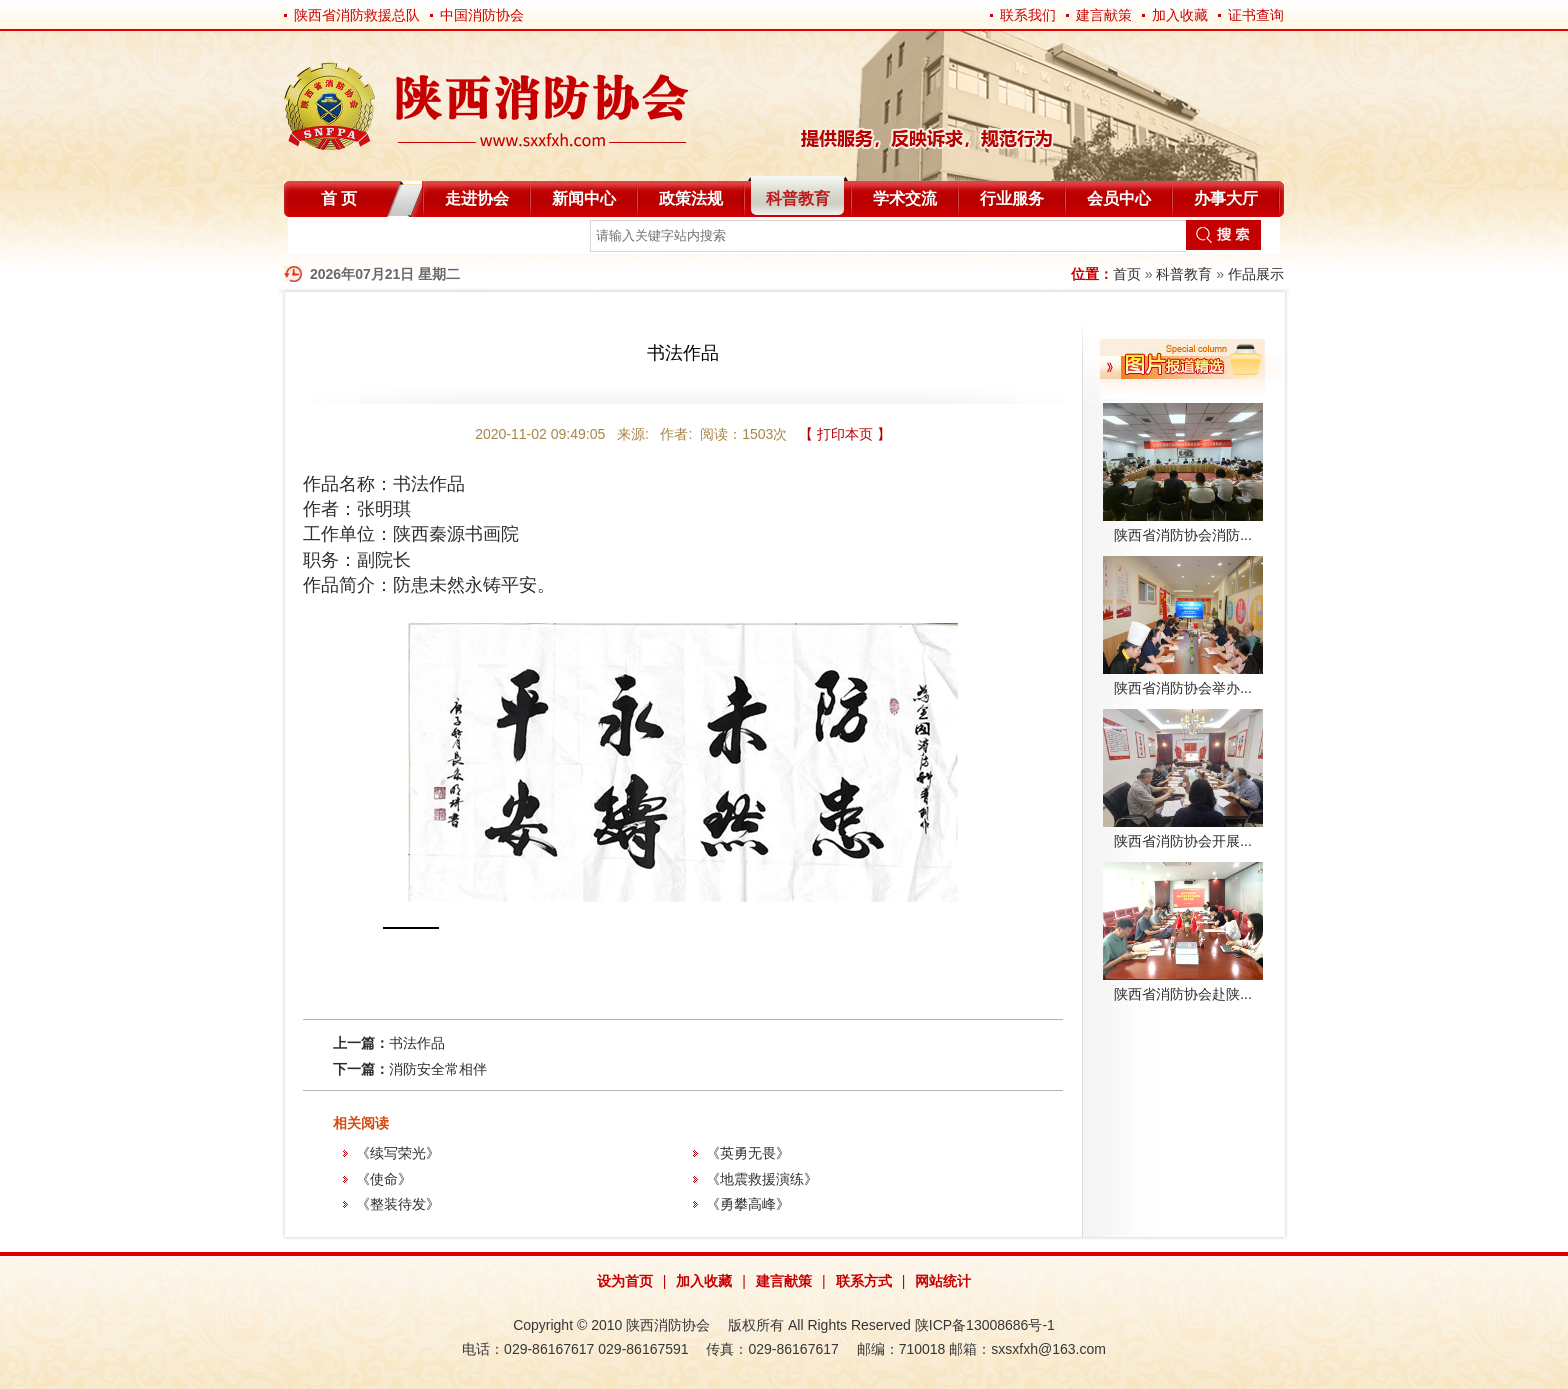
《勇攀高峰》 (748, 1204)
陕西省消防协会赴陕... (1183, 994)
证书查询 (1256, 15)
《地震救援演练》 (762, 1179)
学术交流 (905, 198)
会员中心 (1119, 198)
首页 (1127, 274)
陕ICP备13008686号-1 (985, 1325)
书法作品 (417, 1043)
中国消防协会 (482, 15)
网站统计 (943, 1281)
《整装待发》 (398, 1204)
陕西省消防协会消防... (1183, 535)
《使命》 (384, 1179)
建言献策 (1104, 15)
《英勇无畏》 (748, 1153)
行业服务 (1012, 198)
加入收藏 (1180, 15)
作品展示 (1256, 274)
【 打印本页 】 (845, 434)
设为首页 (625, 1281)
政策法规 (691, 198)
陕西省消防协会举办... (1183, 688)
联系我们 (1028, 15)
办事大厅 (1226, 198)
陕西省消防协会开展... (1183, 841)
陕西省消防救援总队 (357, 15)
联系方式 (864, 1281)
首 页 (339, 198)
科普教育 (798, 198)
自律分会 (336, 239)
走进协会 (477, 198)
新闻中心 (584, 198)
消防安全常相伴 (438, 1069)
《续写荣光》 (398, 1153)
